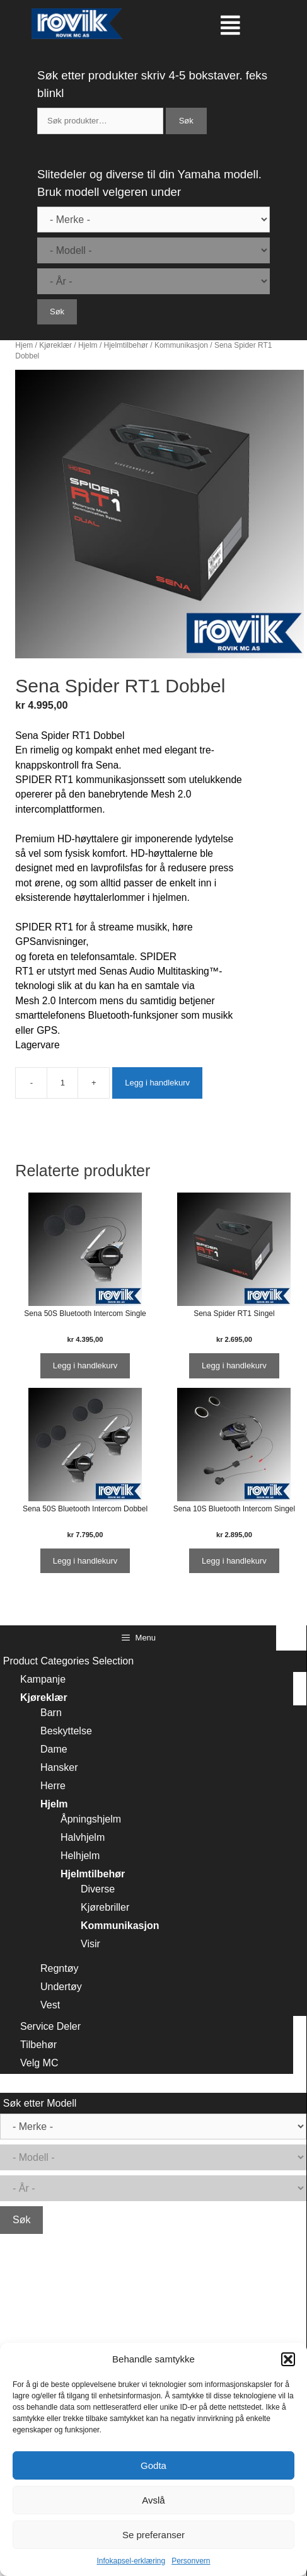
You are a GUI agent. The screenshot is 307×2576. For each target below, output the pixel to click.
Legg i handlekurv (157, 1082)
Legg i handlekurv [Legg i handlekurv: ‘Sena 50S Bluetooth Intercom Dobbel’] (85, 1561)
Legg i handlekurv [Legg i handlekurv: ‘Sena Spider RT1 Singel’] (234, 1365)
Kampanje (43, 1679)
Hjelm (88, 345)
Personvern (190, 2560)
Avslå (153, 2500)
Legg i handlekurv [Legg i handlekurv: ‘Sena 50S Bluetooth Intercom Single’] (85, 1365)
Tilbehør (38, 2044)
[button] (288, 2359)
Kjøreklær (55, 345)
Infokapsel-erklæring (130, 2560)
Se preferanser (153, 2534)
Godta (153, 2465)
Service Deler (50, 2026)
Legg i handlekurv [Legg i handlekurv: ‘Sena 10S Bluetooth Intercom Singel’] (234, 1561)
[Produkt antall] (62, 1083)
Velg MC (39, 2063)
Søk (186, 120)
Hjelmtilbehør (126, 345)
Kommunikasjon (181, 345)
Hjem (24, 345)
